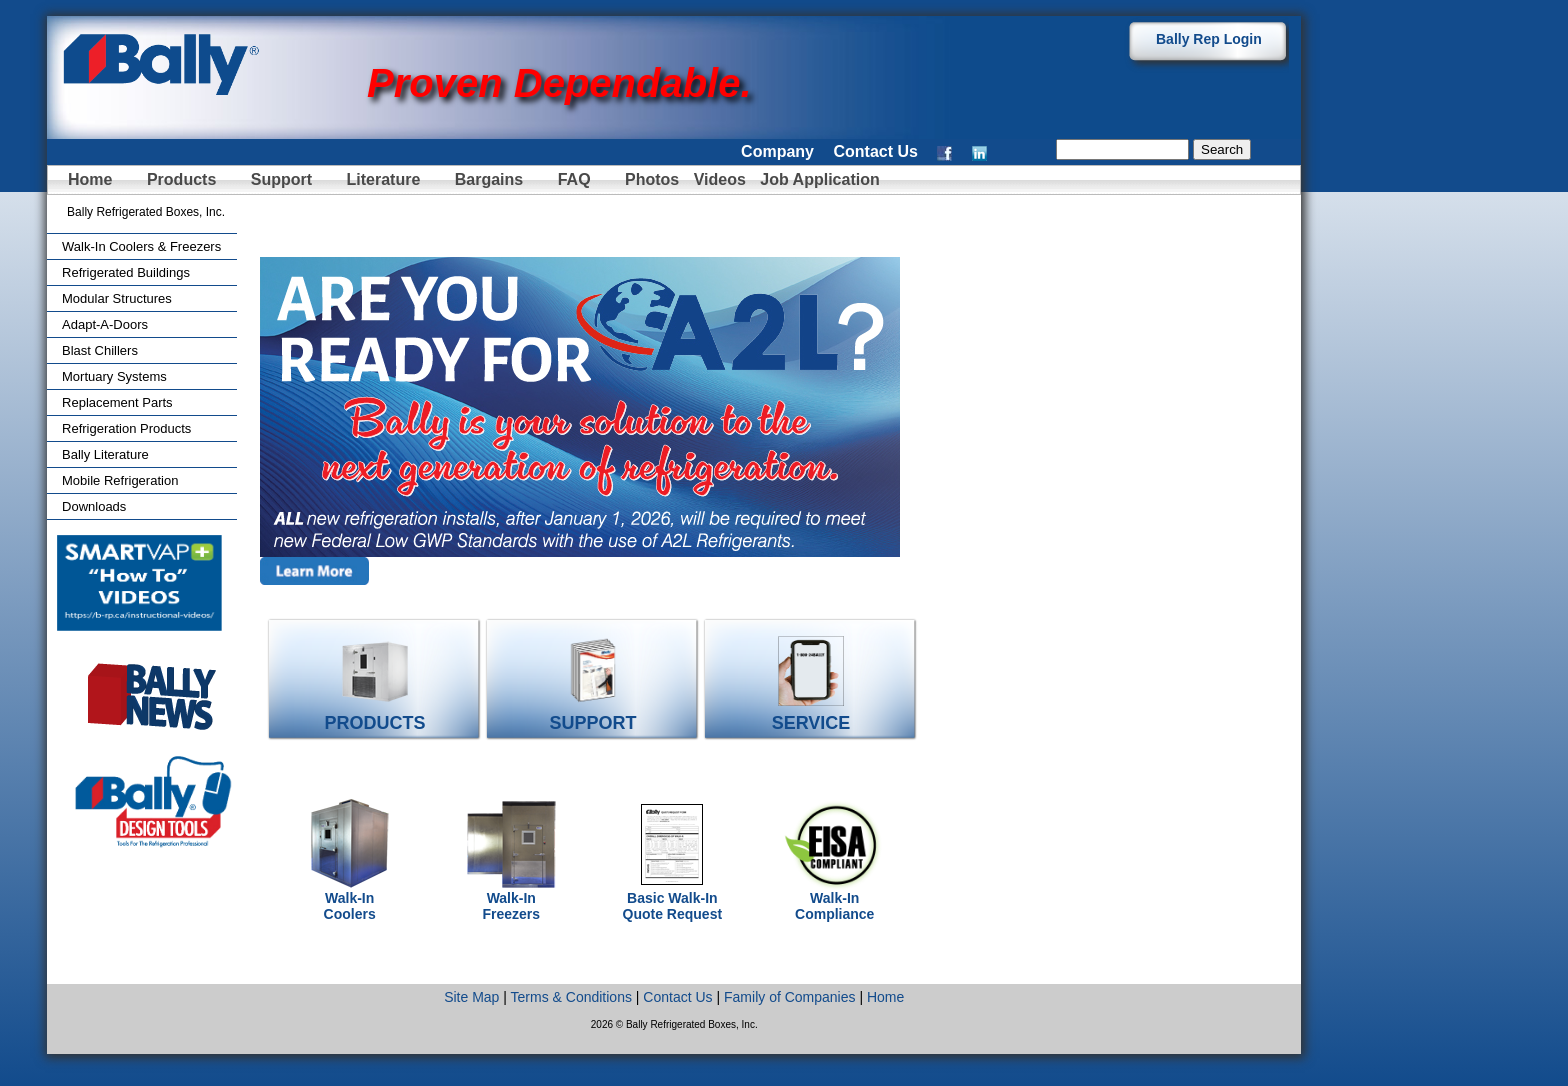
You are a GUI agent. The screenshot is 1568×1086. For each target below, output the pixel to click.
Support (281, 179)
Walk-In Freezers (511, 899)
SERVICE (811, 715)
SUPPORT (593, 715)
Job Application (818, 179)
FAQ (574, 179)
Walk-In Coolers (349, 899)
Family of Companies (790, 997)
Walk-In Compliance (834, 899)
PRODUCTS (375, 715)
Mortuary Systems (114, 376)
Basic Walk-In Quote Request (673, 899)
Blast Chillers (100, 350)
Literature (384, 179)
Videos (720, 179)
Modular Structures (117, 298)
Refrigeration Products (126, 428)
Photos (654, 179)
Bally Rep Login (1209, 39)
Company (777, 151)
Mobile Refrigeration (120, 480)
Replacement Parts (117, 402)
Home (90, 179)
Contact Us (875, 151)
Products (181, 179)
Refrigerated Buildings (126, 272)
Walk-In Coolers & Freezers (141, 246)
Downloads (94, 506)
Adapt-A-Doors (105, 324)
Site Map (471, 997)
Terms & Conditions (571, 997)
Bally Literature (105, 454)
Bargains (489, 179)
